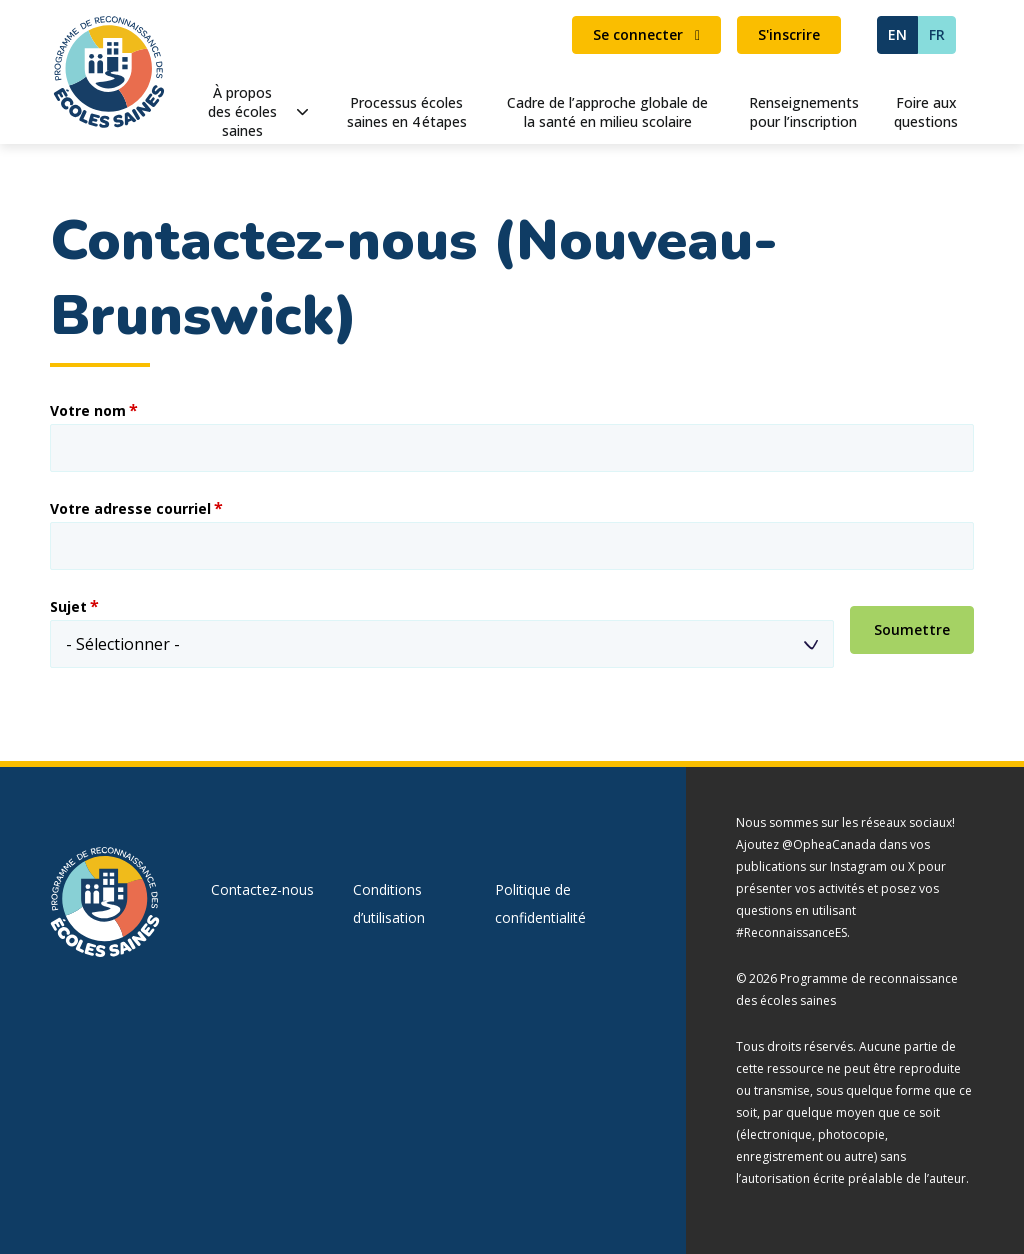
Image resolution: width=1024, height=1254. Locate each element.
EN (897, 34)
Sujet (68, 607)
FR (937, 34)
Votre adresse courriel (130, 509)
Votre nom (88, 411)
